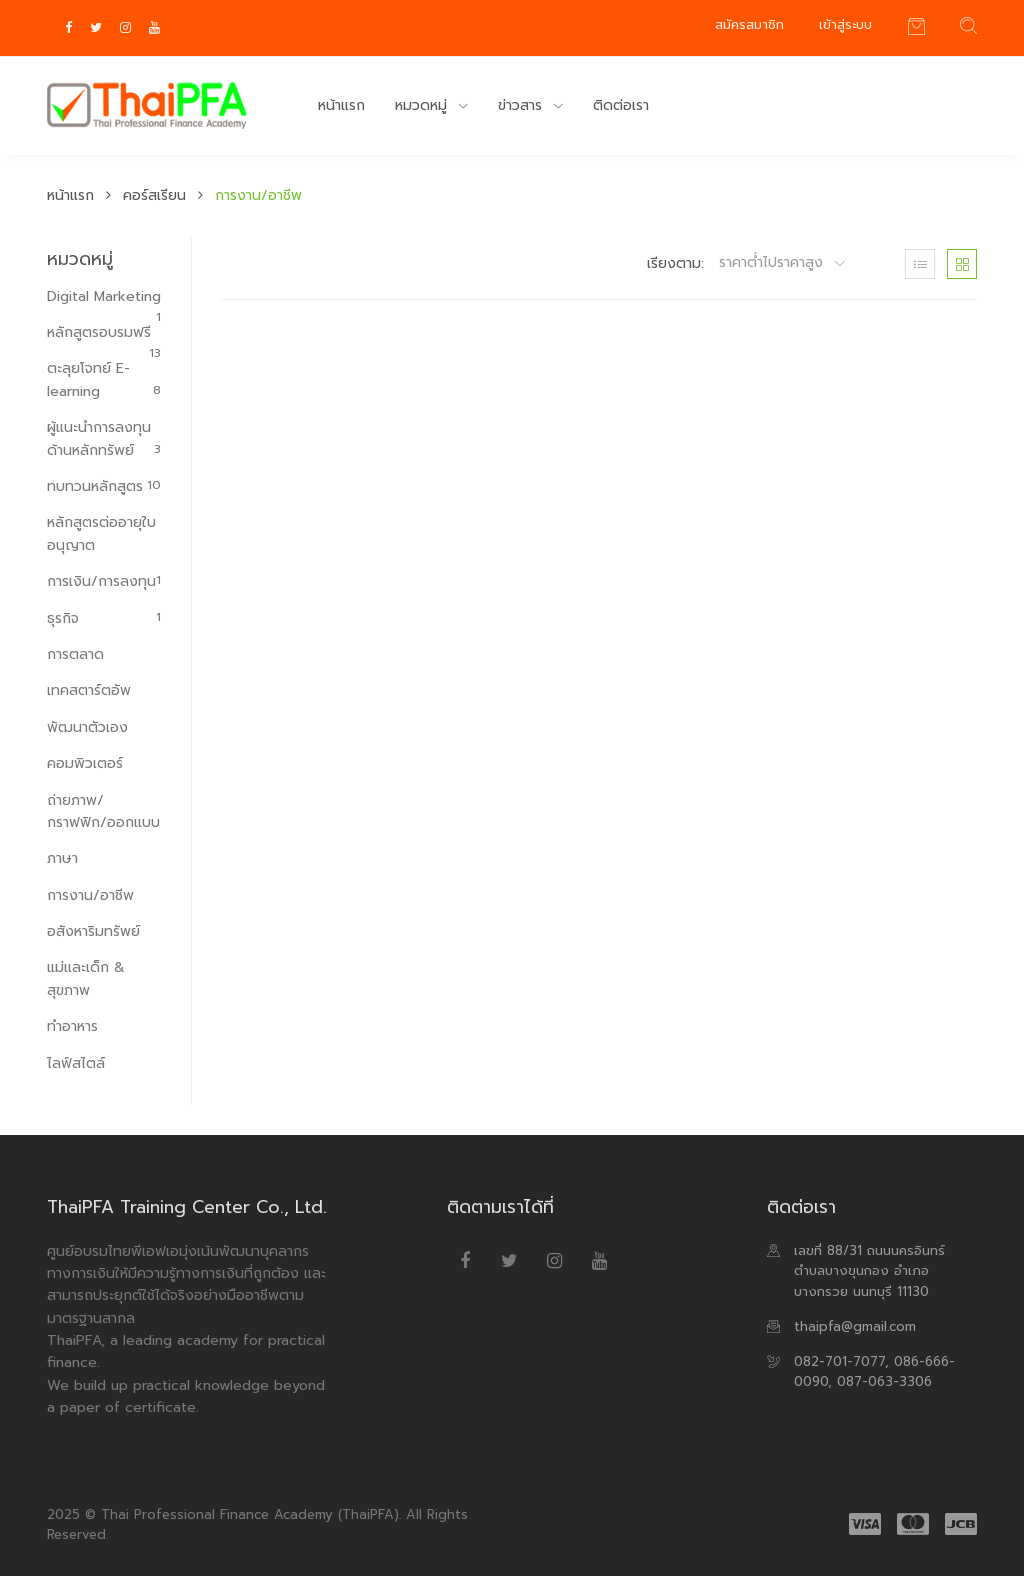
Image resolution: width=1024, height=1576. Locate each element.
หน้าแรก (341, 105)
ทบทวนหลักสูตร (104, 486)
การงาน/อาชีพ (90, 895)
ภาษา (62, 858)
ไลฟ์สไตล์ (76, 1063)
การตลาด (75, 654)
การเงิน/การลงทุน (104, 581)
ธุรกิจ (104, 618)
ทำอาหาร (72, 1026)
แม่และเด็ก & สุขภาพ (86, 978)
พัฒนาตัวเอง (87, 727)
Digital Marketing (104, 297)
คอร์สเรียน (154, 195)
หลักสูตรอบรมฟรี (104, 333)
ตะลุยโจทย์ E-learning (104, 379)
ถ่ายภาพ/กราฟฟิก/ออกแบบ (103, 811)
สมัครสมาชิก (749, 24)
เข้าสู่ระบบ (845, 24)
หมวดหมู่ (423, 105)
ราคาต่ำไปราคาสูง (773, 263)
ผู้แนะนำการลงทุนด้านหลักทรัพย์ (104, 438)
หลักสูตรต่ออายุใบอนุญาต (101, 533)
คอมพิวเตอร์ (85, 763)
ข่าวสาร (522, 105)
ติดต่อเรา (621, 105)
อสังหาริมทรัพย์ (93, 931)
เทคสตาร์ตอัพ (89, 690)
